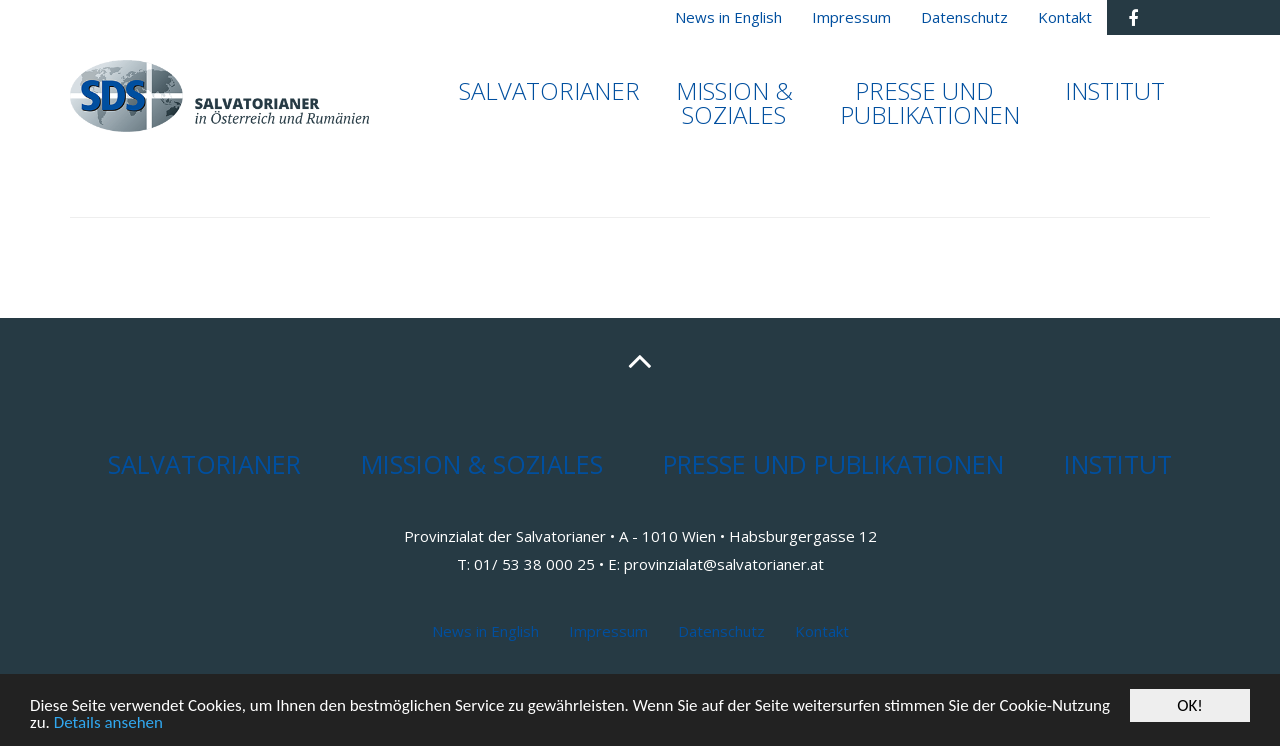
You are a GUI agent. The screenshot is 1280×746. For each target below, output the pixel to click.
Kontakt (822, 631)
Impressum (608, 631)
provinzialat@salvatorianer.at (724, 564)
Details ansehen (108, 724)
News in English (485, 631)
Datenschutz (721, 631)
